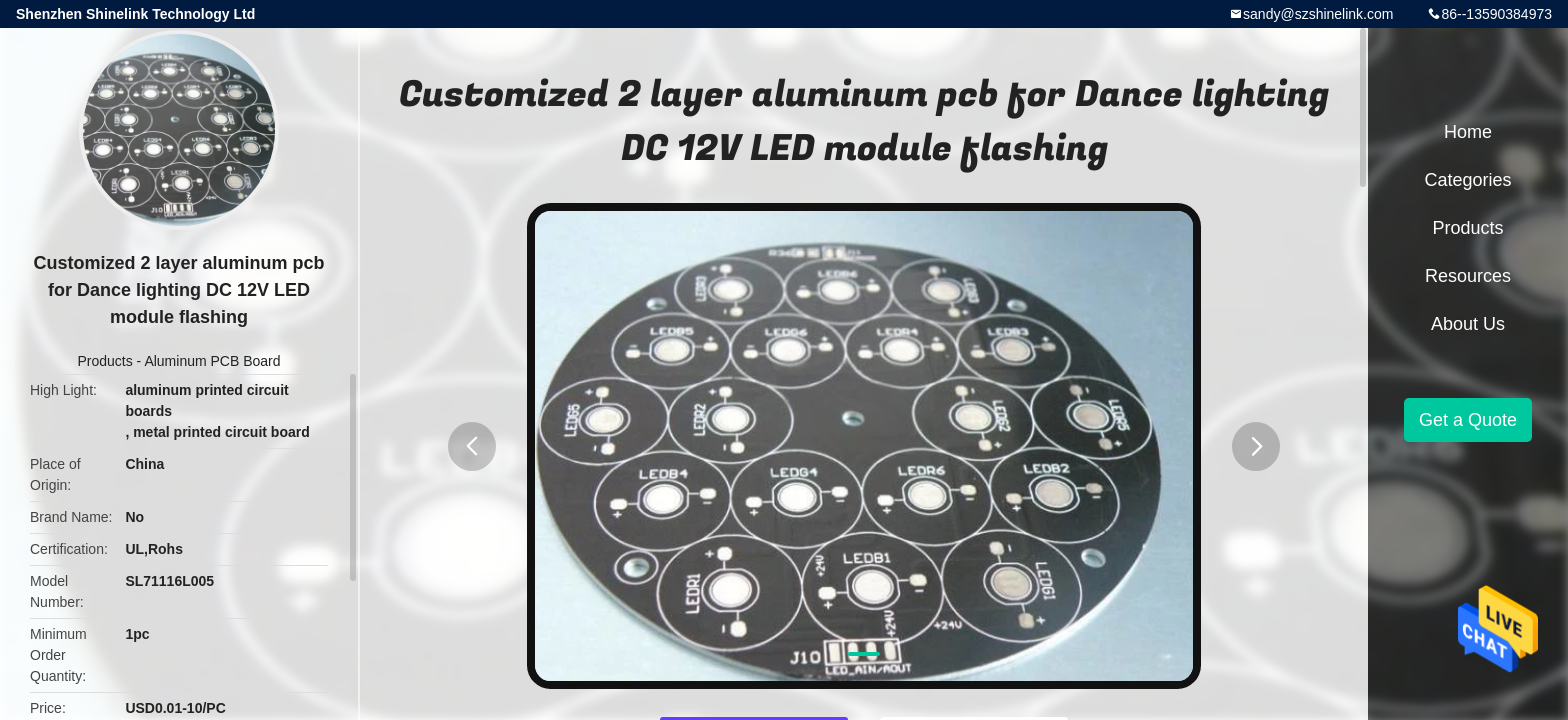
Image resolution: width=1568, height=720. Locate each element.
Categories (1467, 180)
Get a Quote (1468, 420)
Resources (1468, 276)
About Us (1468, 324)
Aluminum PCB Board (212, 361)
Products (104, 361)
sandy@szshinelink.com (1318, 14)
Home (1468, 132)
